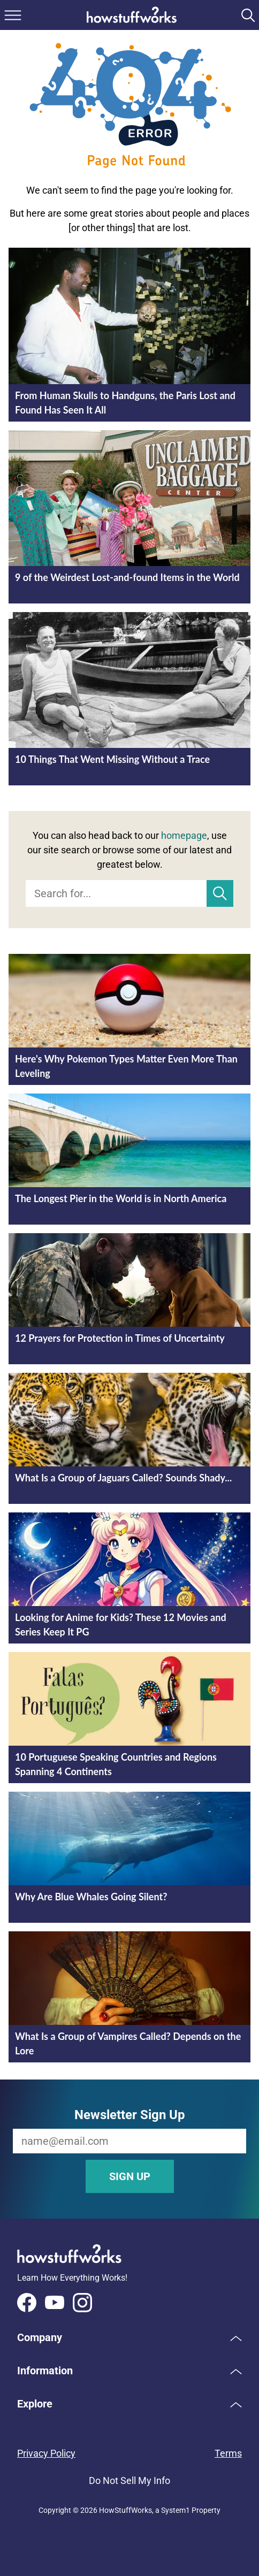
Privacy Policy (46, 2453)
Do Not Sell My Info (129, 2480)
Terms (228, 2453)
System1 (175, 2510)
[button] (129, 2337)
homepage (184, 835)
